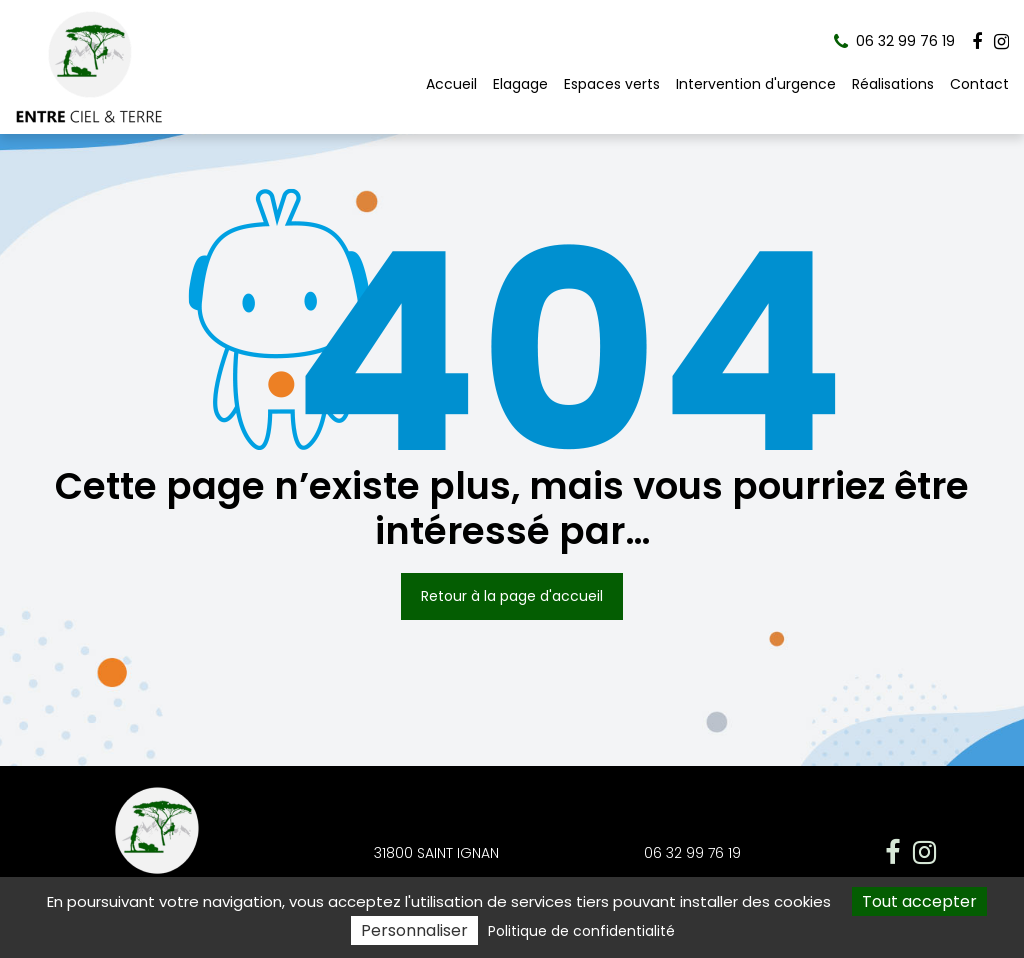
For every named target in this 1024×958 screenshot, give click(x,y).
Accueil (451, 84)
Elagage (520, 84)
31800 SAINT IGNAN (436, 853)
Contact (979, 84)
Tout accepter (919, 901)
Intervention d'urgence (756, 84)
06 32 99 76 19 (692, 853)
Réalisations (893, 84)
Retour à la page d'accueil (512, 596)
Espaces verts (612, 84)
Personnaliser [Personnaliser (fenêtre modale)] (414, 930)
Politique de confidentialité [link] (581, 931)
